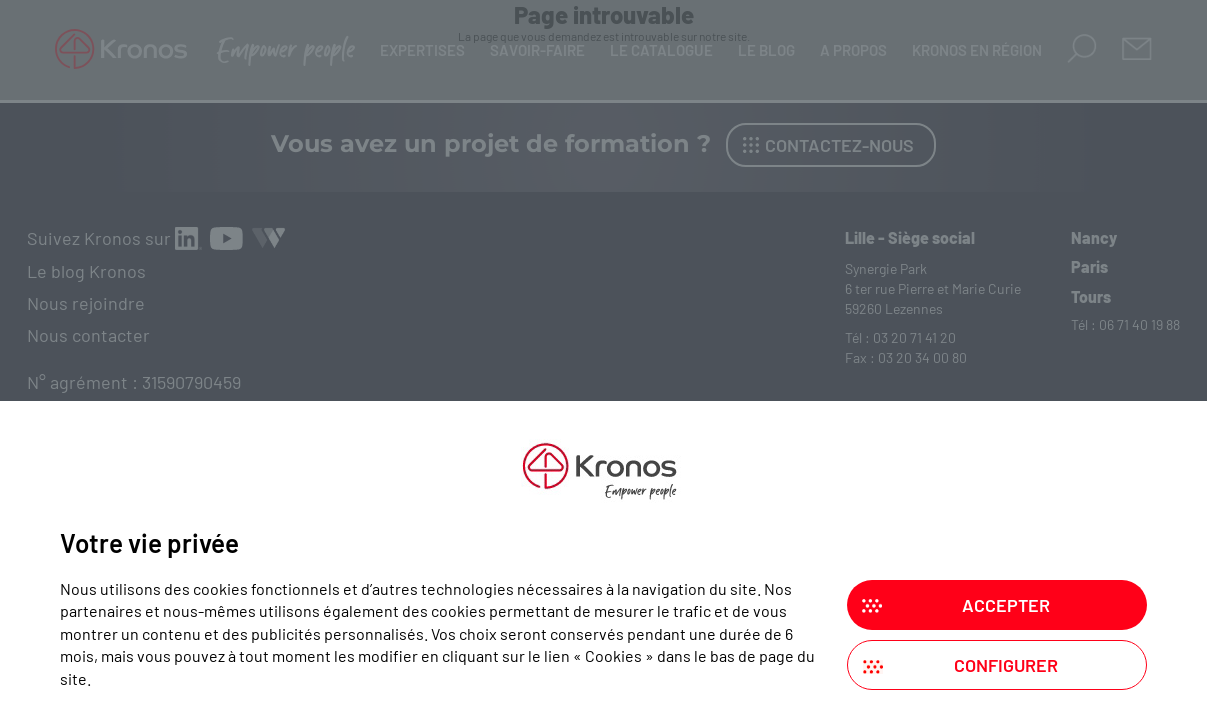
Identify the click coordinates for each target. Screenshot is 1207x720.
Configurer (1006, 665)
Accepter (1006, 605)
